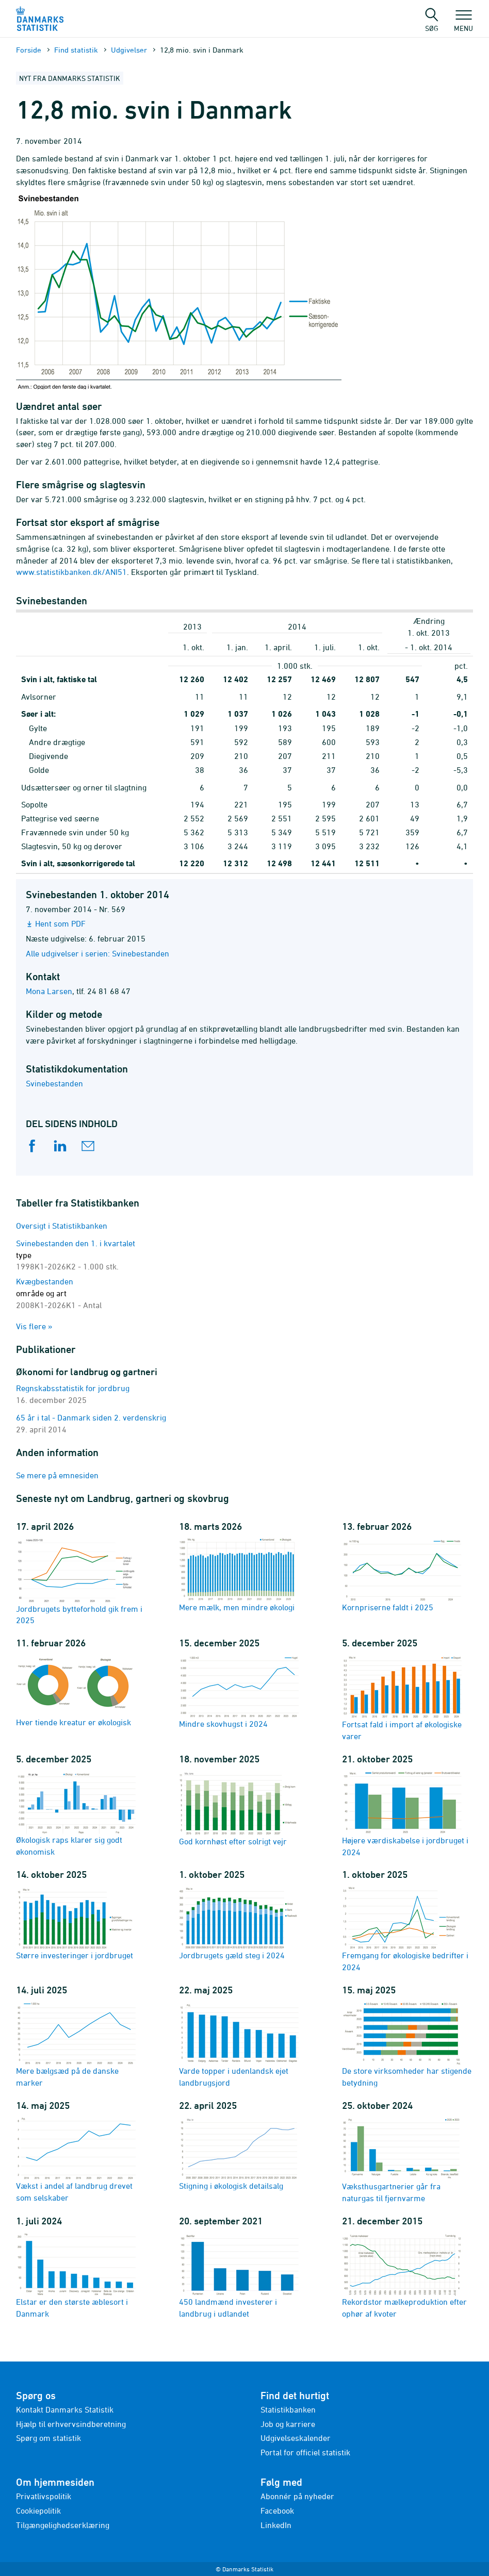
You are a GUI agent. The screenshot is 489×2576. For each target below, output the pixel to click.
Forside (28, 49)
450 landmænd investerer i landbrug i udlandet (239, 2275)
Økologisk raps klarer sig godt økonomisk (76, 1813)
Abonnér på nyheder (297, 2496)
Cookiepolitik (38, 2510)
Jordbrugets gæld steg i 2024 (239, 1923)
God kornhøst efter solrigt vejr (239, 1808)
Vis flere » (34, 1326)
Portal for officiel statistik (305, 2452)
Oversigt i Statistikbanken (61, 1225)
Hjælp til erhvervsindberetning (71, 2424)
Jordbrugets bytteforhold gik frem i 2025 (79, 1581)
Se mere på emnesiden (57, 1475)
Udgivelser (129, 49)
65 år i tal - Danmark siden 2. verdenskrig (91, 1417)
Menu (463, 23)
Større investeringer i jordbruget (76, 1923)
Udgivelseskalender (295, 2437)
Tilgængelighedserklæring (62, 2525)
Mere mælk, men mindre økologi (239, 1575)
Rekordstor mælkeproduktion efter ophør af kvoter (404, 2275)
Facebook (277, 2510)
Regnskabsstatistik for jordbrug (72, 1388)
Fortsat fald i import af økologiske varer (402, 1697)
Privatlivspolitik (43, 2496)
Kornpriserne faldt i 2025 (402, 1575)
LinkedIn (275, 2525)
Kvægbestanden (59, 1293)
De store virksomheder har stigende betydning (406, 2044)
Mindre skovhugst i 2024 (239, 1691)
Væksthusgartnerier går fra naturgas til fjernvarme (402, 2159)
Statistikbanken (288, 2409)
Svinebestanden (54, 1083)
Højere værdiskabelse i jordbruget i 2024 (405, 1813)
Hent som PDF (60, 923)
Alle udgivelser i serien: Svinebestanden (97, 953)
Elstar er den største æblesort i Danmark (76, 2275)
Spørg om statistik (48, 2437)
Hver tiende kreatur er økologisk (76, 1690)
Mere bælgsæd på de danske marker (76, 2044)
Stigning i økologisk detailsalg (239, 2153)
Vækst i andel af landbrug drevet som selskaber (76, 2159)
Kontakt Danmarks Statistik (64, 2409)
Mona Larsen (49, 991)
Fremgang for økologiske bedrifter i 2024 (405, 1929)
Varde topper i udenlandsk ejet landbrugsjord (239, 2044)
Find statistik (76, 49)
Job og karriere (287, 2424)
